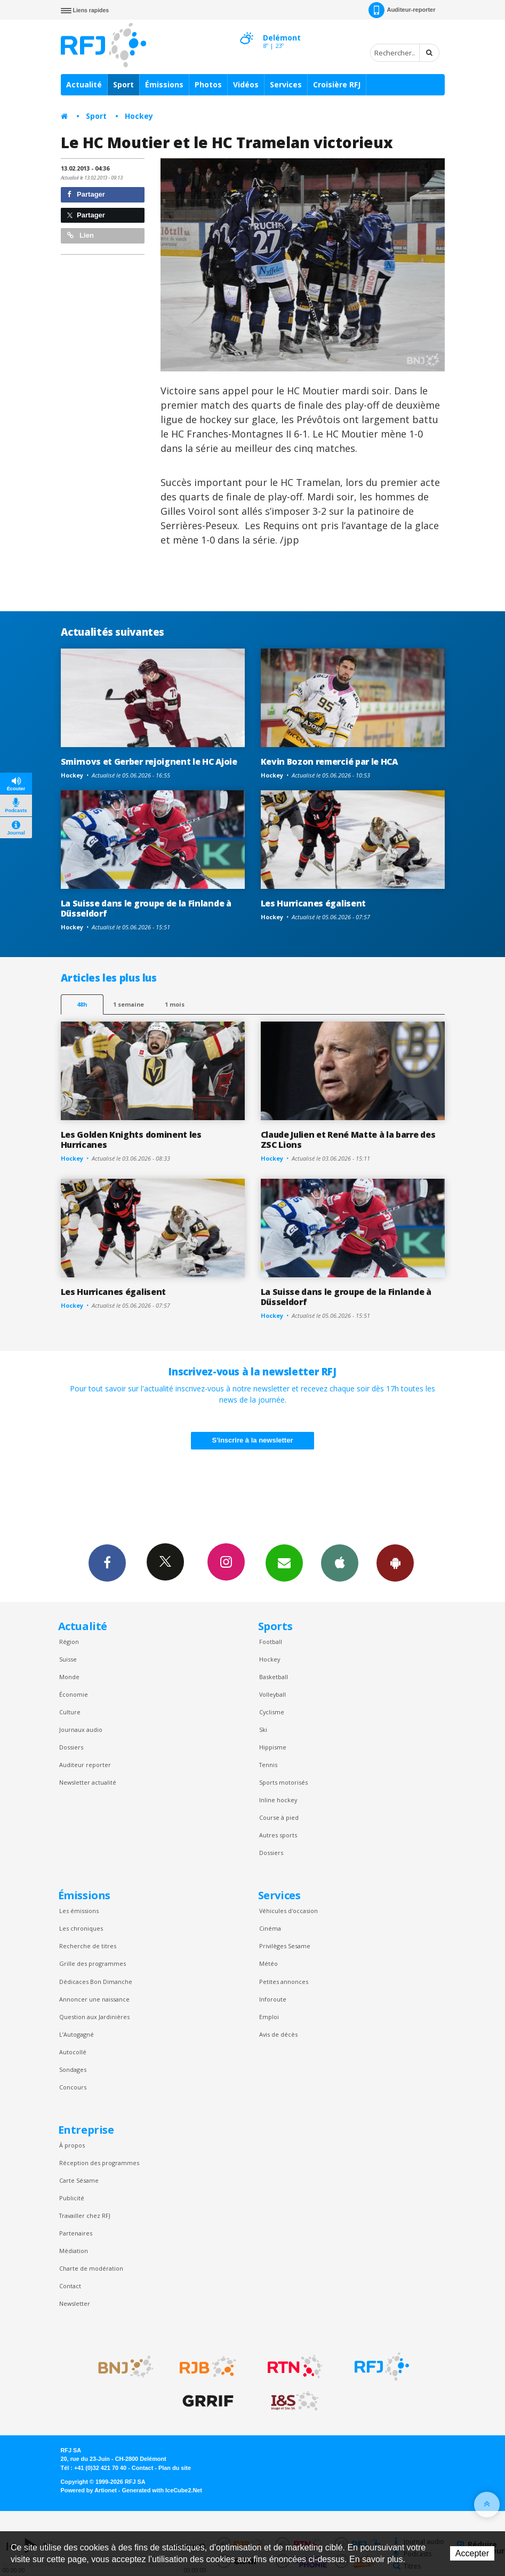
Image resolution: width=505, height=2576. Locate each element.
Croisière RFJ (336, 84)
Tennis (268, 1764)
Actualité (84, 84)
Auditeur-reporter (401, 10)
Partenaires (75, 2233)
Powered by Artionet (89, 2490)
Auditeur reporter (85, 1764)
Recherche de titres (87, 1945)
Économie (73, 1694)
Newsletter (74, 2303)
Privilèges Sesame (284, 1945)
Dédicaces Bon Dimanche (95, 1981)
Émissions (164, 84)
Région (69, 1641)
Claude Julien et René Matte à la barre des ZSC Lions (348, 1140)
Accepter (472, 2553)
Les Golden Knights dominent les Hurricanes (131, 1140)
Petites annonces (283, 1981)
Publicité (71, 2197)
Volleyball (272, 1694)
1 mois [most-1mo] (175, 1004)
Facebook (107, 1562)
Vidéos (246, 84)
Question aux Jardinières (94, 2016)
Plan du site (174, 2468)
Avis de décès (278, 2034)
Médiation (73, 2250)
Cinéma (270, 1928)
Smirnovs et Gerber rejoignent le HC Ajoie (149, 761)
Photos (208, 84)
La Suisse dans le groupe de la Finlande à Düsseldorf (146, 908)
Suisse (68, 1659)
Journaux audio (80, 1729)
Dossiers (71, 1747)
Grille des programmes (92, 1963)
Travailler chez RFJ (84, 2215)
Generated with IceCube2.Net (162, 2490)
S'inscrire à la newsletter (252, 1440)
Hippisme (272, 1747)
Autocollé (72, 2051)
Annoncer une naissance (94, 1999)
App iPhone (339, 1562)
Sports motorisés (283, 1782)
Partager (86, 194)
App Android (395, 1562)
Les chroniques (81, 1928)
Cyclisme (271, 1711)
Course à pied (279, 1817)
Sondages (72, 2069)
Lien (80, 235)
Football (270, 1641)
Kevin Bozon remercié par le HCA (329, 761)
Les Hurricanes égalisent (313, 903)
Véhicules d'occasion (288, 1910)
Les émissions (79, 1910)
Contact (70, 2285)
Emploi (269, 2016)
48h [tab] (82, 1004)
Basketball (273, 1676)
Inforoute (272, 1999)
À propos (72, 2145)
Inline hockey (278, 1799)
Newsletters (284, 1562)
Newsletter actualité (87, 1782)
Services (286, 84)
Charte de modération (91, 2268)
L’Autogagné (76, 2034)
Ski (263, 1729)
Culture (70, 1711)
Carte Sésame (79, 2180)
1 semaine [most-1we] (128, 1004)
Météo (268, 1963)
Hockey (139, 116)
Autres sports (278, 1835)
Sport (123, 84)
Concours (72, 2087)
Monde (69, 1676)
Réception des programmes (99, 2162)
